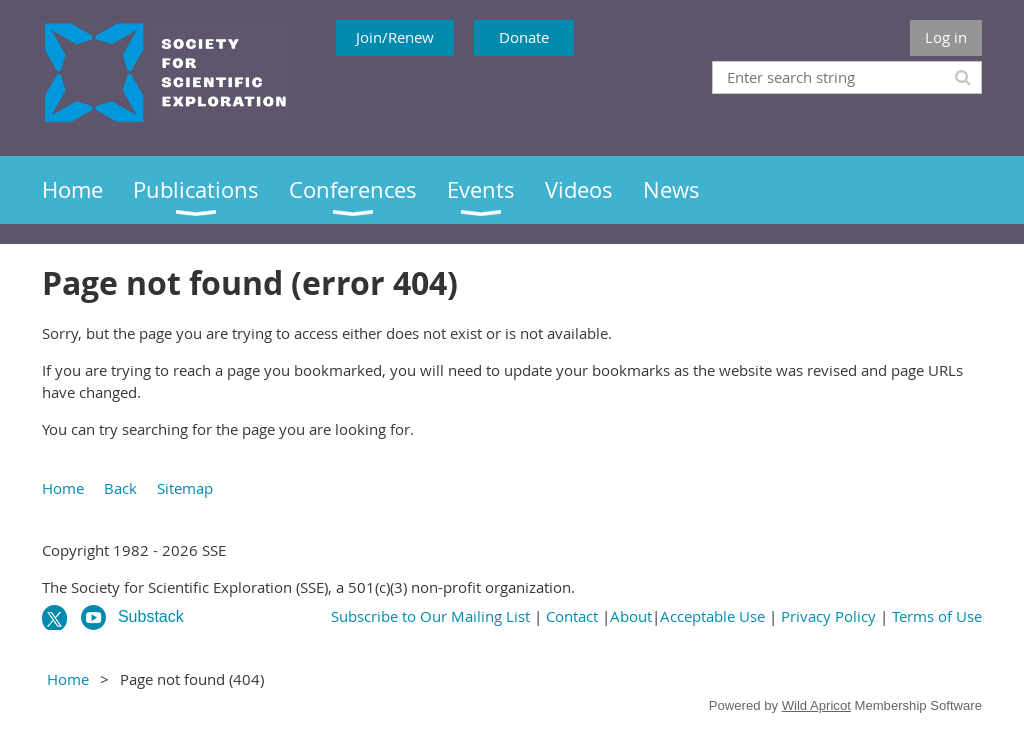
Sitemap (185, 488)
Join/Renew (395, 37)
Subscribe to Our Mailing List (430, 616)
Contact (572, 616)
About (631, 616)
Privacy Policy (828, 616)
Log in (946, 37)
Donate (524, 37)
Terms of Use (937, 616)
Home (63, 488)
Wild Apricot (816, 705)
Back (120, 488)
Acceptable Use (712, 616)
